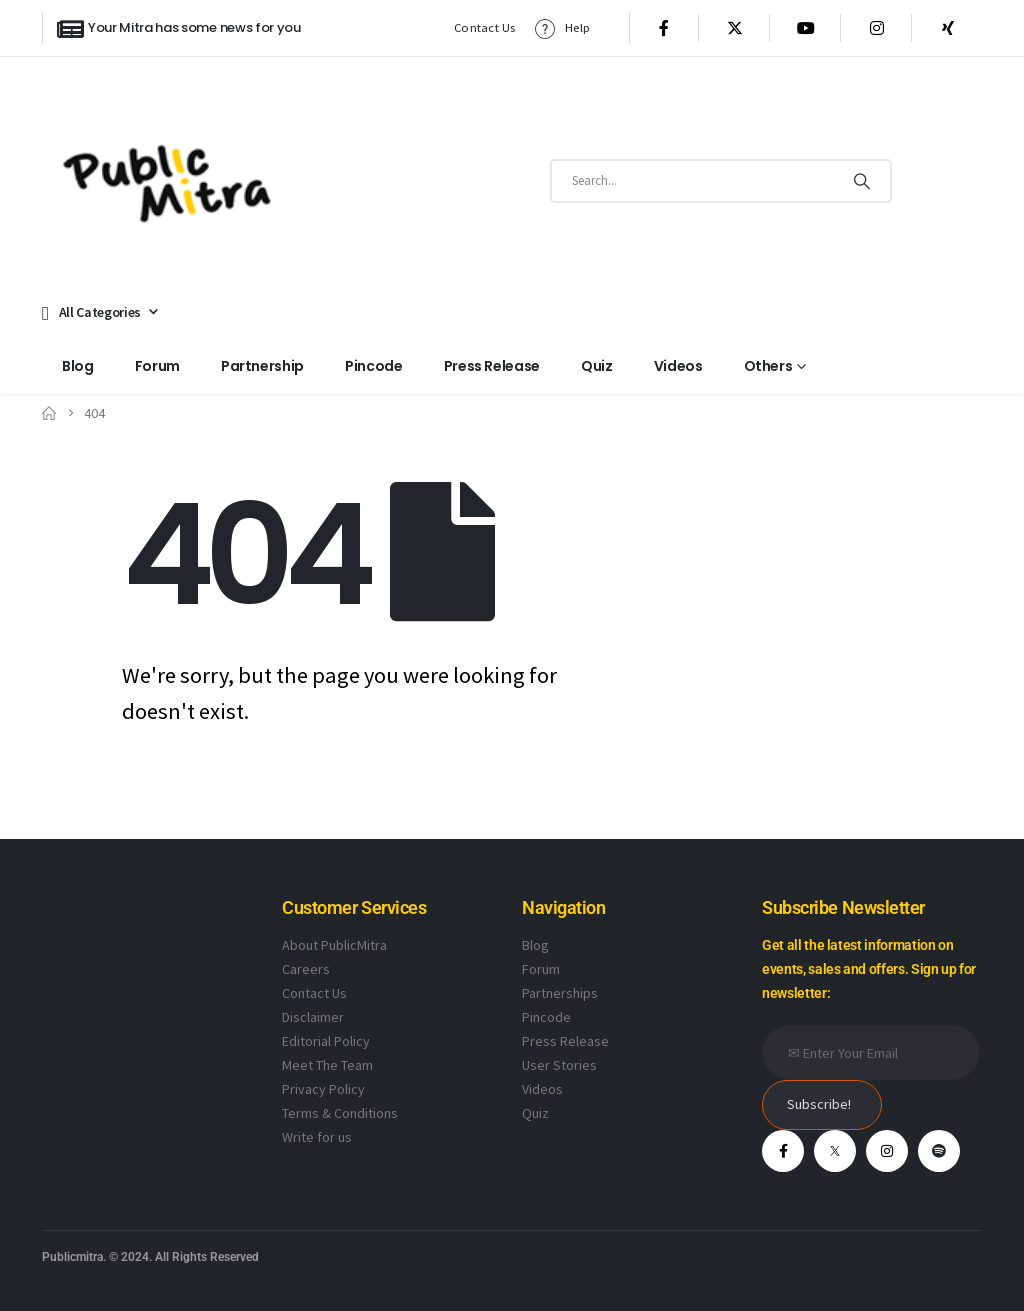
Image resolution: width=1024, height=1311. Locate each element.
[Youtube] (806, 28)
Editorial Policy (326, 1041)
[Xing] (948, 28)
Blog (78, 366)
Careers (306, 969)
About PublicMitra (334, 945)
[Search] (862, 181)
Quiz (597, 366)
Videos (678, 366)
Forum (157, 366)
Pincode (374, 366)
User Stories (559, 1065)
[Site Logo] (167, 180)
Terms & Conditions (340, 1113)
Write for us (317, 1137)
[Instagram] (877, 28)
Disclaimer (313, 1017)
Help (561, 28)
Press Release (492, 366)
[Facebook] (664, 28)
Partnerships (560, 993)
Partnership (262, 366)
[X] (735, 28)
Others (768, 366)
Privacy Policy (323, 1089)
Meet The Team (327, 1065)
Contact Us (485, 27)
